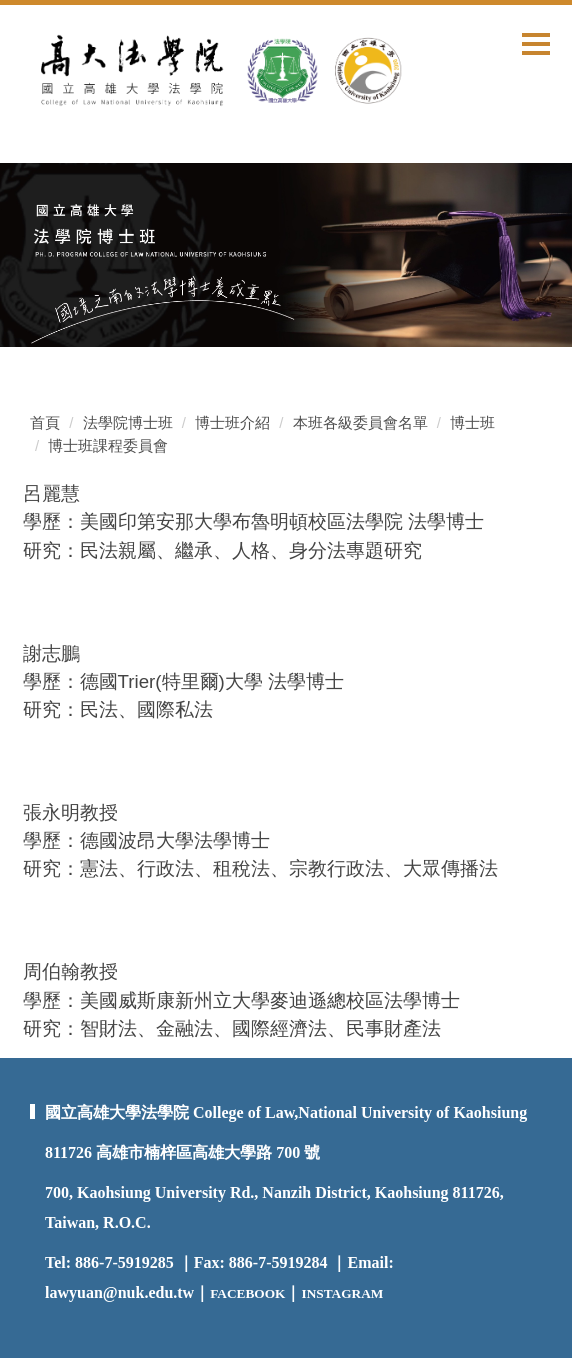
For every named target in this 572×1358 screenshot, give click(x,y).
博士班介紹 (232, 422)
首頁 (45, 422)
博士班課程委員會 (108, 445)
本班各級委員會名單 (360, 422)
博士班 (472, 422)
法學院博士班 (128, 422)
